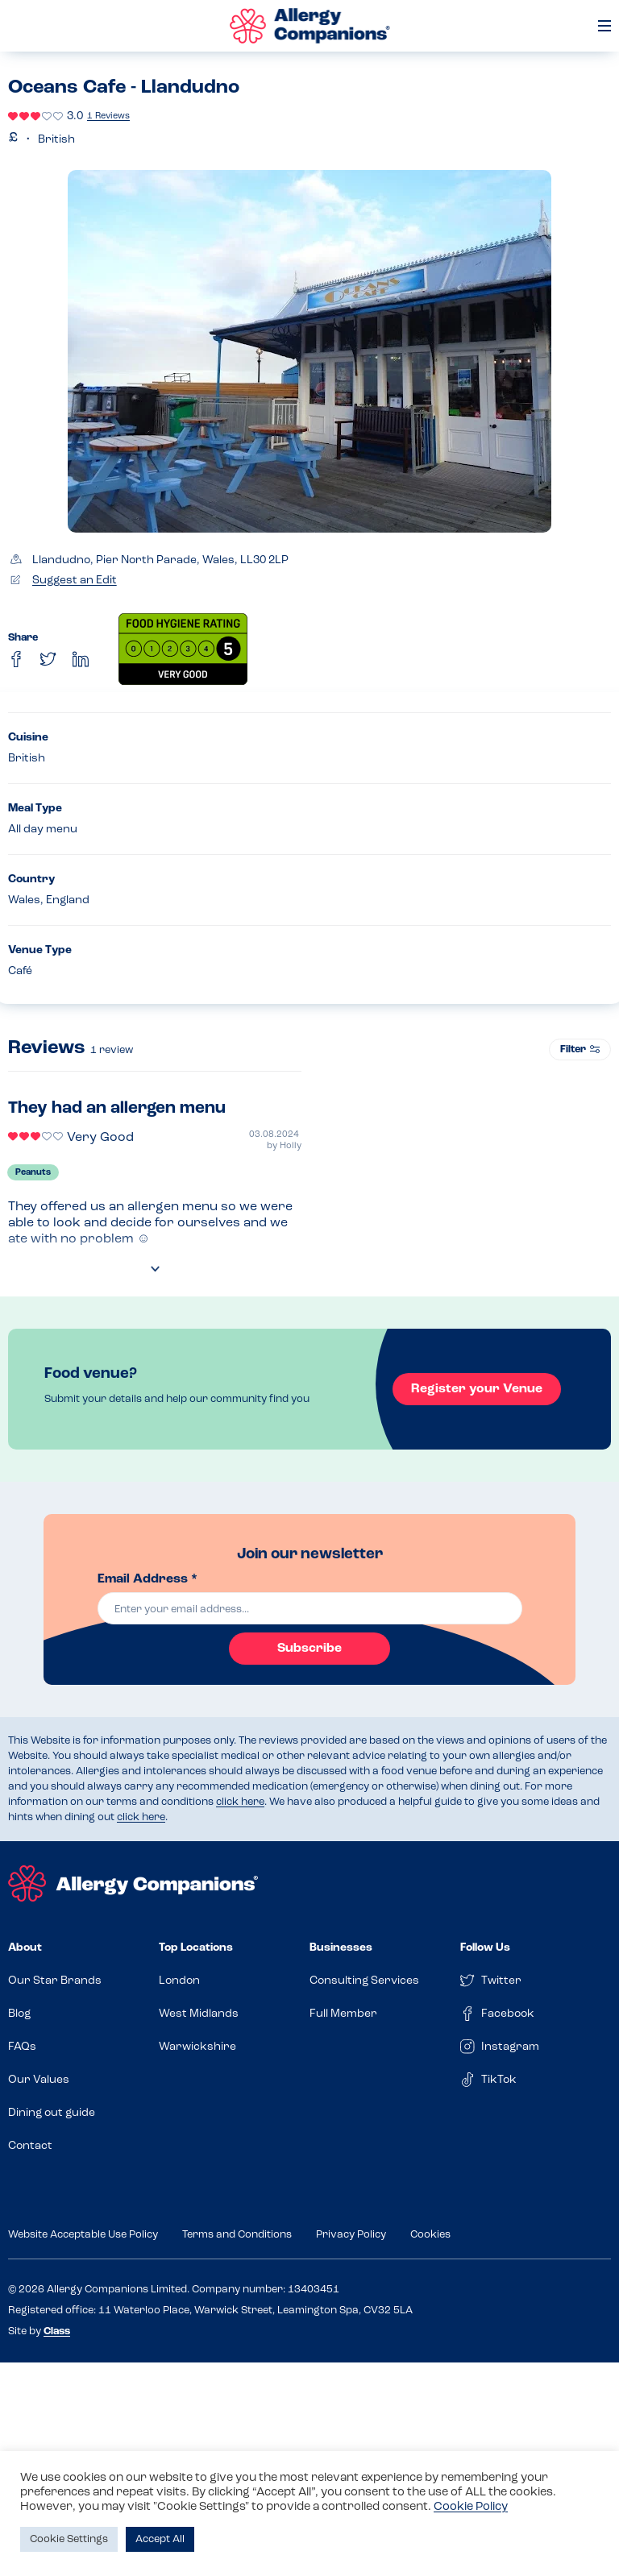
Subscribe (309, 1648)
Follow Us (485, 1948)
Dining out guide (51, 2113)
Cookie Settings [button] (69, 2539)
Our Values (38, 2080)
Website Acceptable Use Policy (83, 2235)
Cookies (430, 2235)
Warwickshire (197, 2047)
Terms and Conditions (237, 2235)
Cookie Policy (471, 2507)
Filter (580, 1049)
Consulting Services (364, 1981)
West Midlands (199, 2014)
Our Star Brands (55, 1981)
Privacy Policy (351, 2235)
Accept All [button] (160, 2539)
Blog (19, 2014)
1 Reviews (108, 116)
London (179, 1981)
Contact (30, 2146)
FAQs (22, 2047)
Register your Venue (474, 1389)
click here (240, 1802)
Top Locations (196, 1948)
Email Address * (147, 1579)
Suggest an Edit (74, 581)
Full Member (343, 2014)
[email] (310, 1608)
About (25, 1948)
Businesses (341, 1948)
